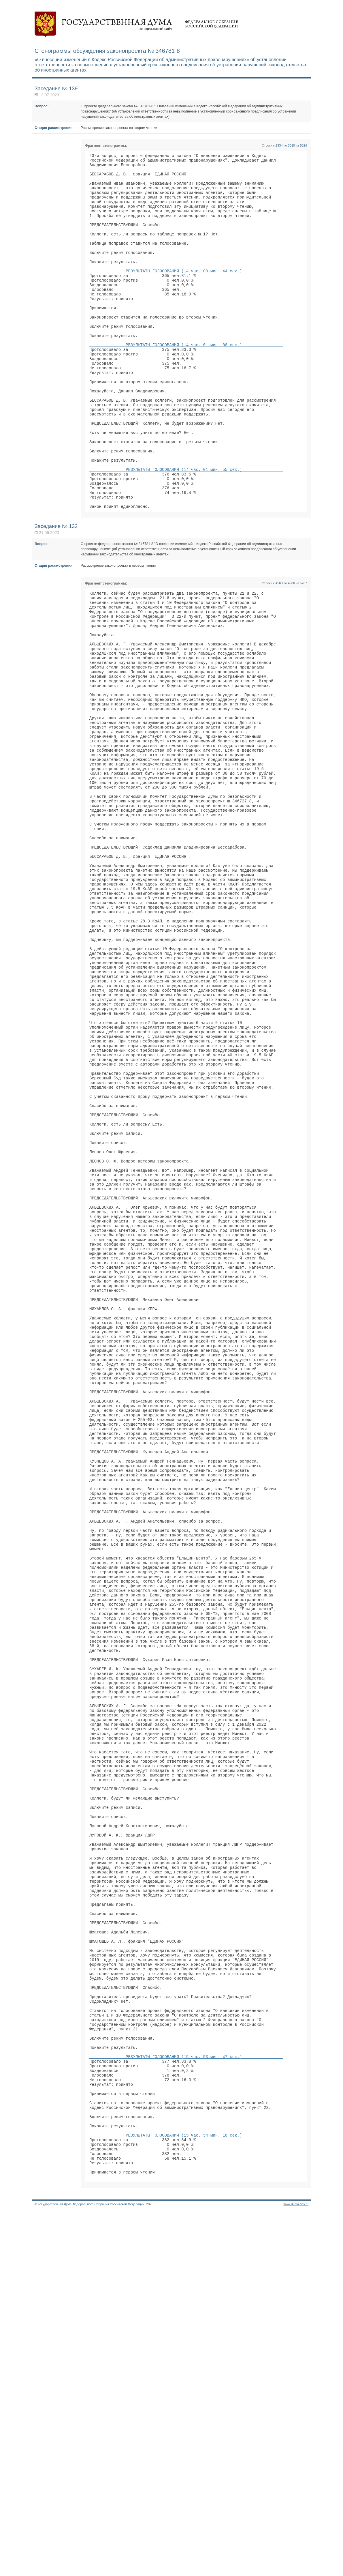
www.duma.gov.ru (295, 2568)
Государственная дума (136, 25)
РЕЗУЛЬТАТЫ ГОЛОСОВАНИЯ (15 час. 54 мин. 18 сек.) (186, 2491)
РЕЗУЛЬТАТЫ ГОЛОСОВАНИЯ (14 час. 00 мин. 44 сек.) (186, 293)
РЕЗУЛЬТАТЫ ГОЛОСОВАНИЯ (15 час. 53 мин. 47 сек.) (186, 2398)
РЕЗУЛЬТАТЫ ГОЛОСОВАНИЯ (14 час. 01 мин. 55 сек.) (186, 529)
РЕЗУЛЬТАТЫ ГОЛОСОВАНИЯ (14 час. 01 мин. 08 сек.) (186, 381)
